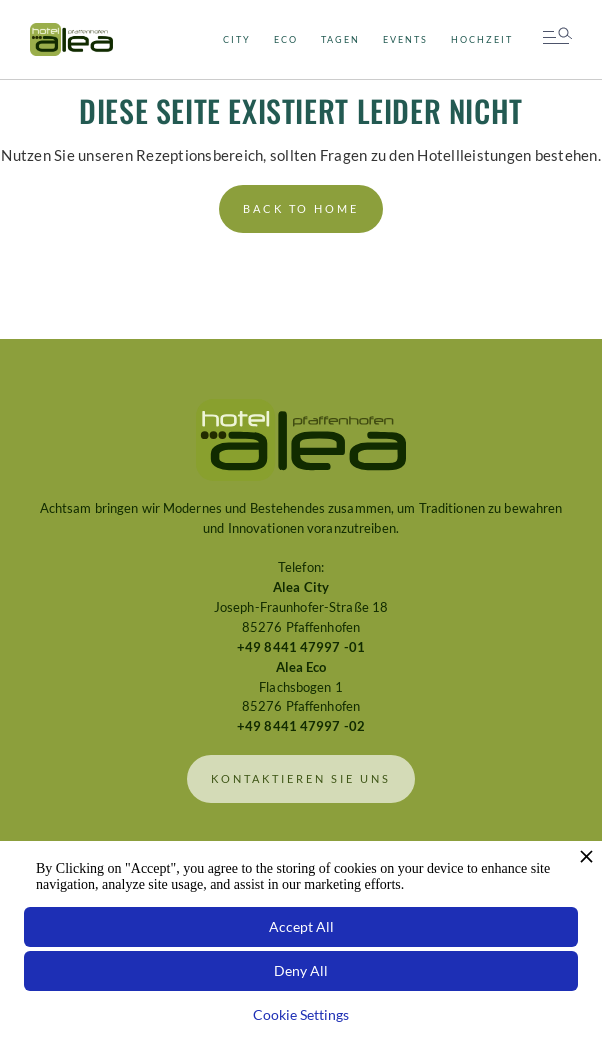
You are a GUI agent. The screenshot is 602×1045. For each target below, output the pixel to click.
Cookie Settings (301, 1014)
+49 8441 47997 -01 (301, 647)
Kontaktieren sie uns (301, 779)
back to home (301, 209)
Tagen (340, 39)
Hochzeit (482, 39)
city (237, 39)
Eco (286, 39)
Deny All (301, 970)
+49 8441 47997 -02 (301, 726)
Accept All (301, 926)
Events (405, 39)
